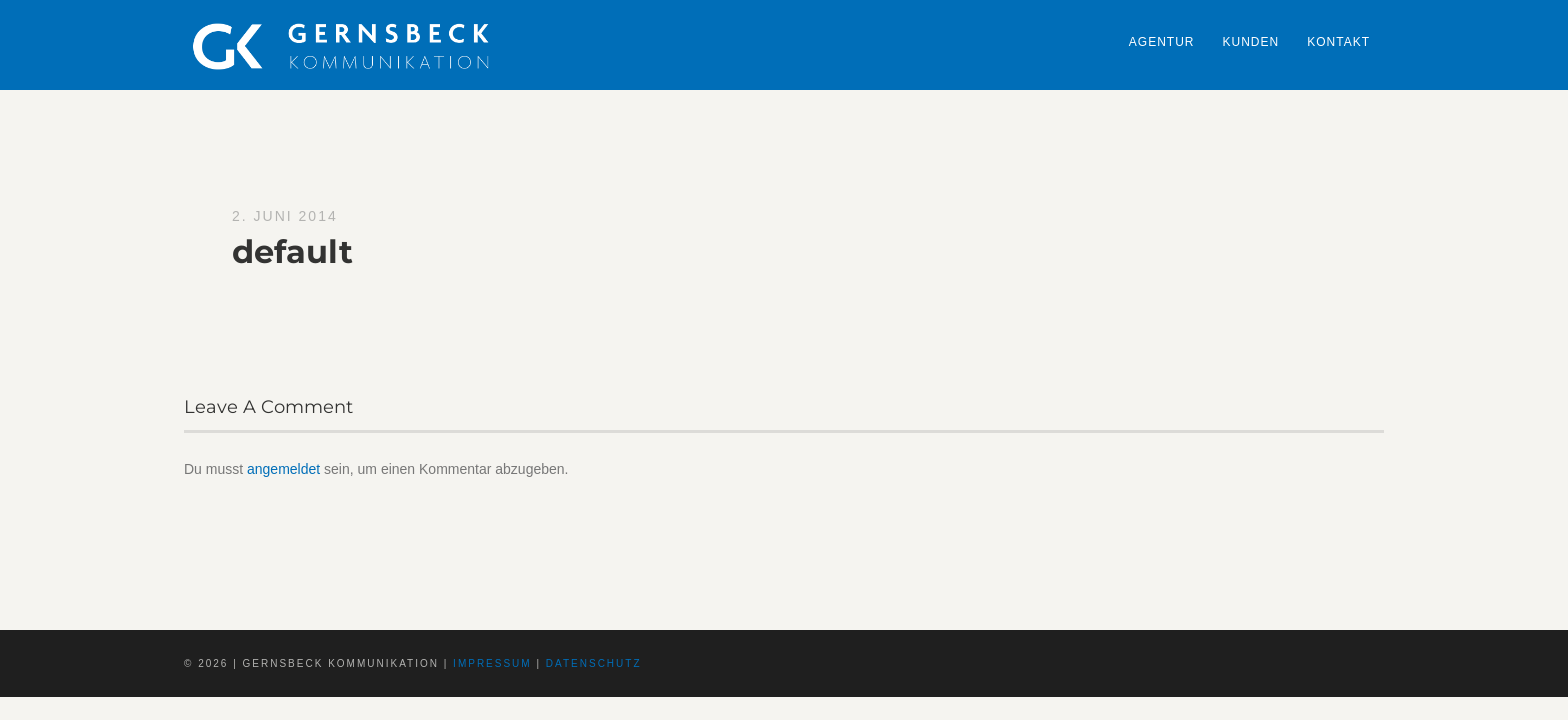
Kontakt (1338, 42)
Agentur (1162, 42)
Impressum (492, 663)
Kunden (1251, 42)
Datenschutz (594, 663)
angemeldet (283, 469)
